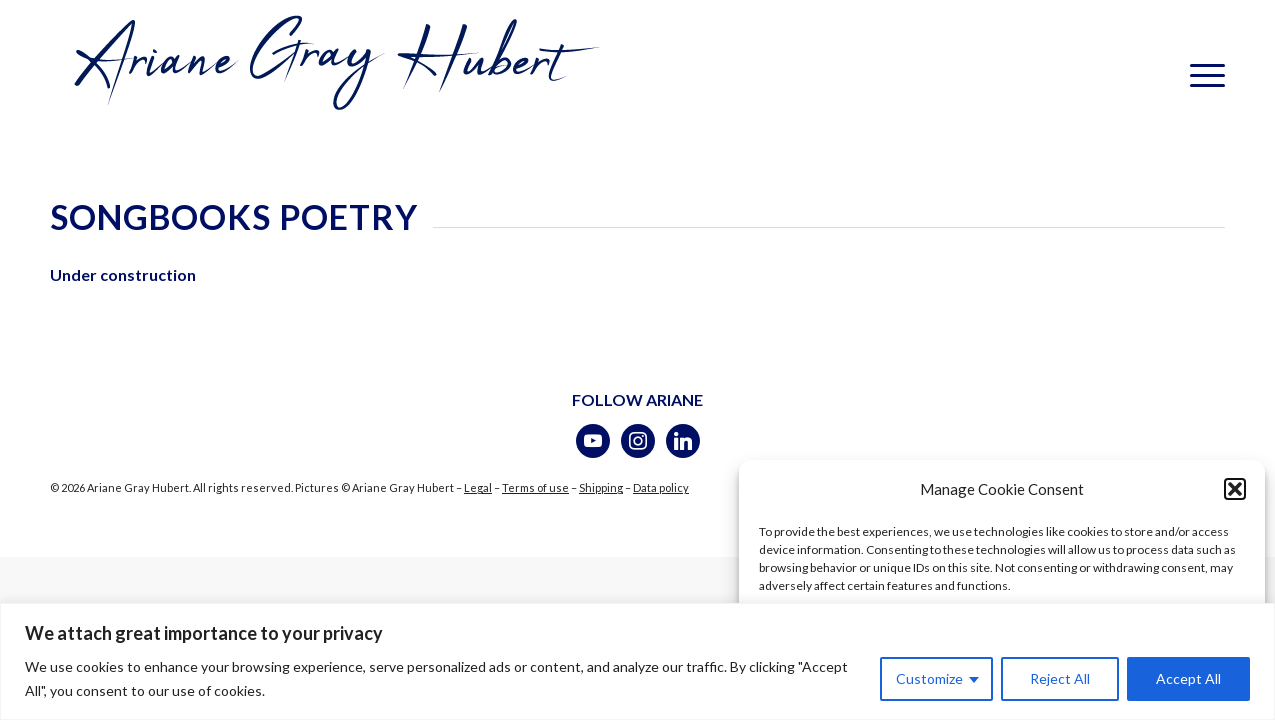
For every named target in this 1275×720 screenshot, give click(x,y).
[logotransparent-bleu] (332, 75)
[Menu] (1201, 75)
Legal (478, 487)
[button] (1235, 490)
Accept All (1188, 678)
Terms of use (535, 487)
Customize (929, 678)
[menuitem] (1201, 75)
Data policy (661, 487)
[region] (637, 661)
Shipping (601, 487)
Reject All (1060, 678)
